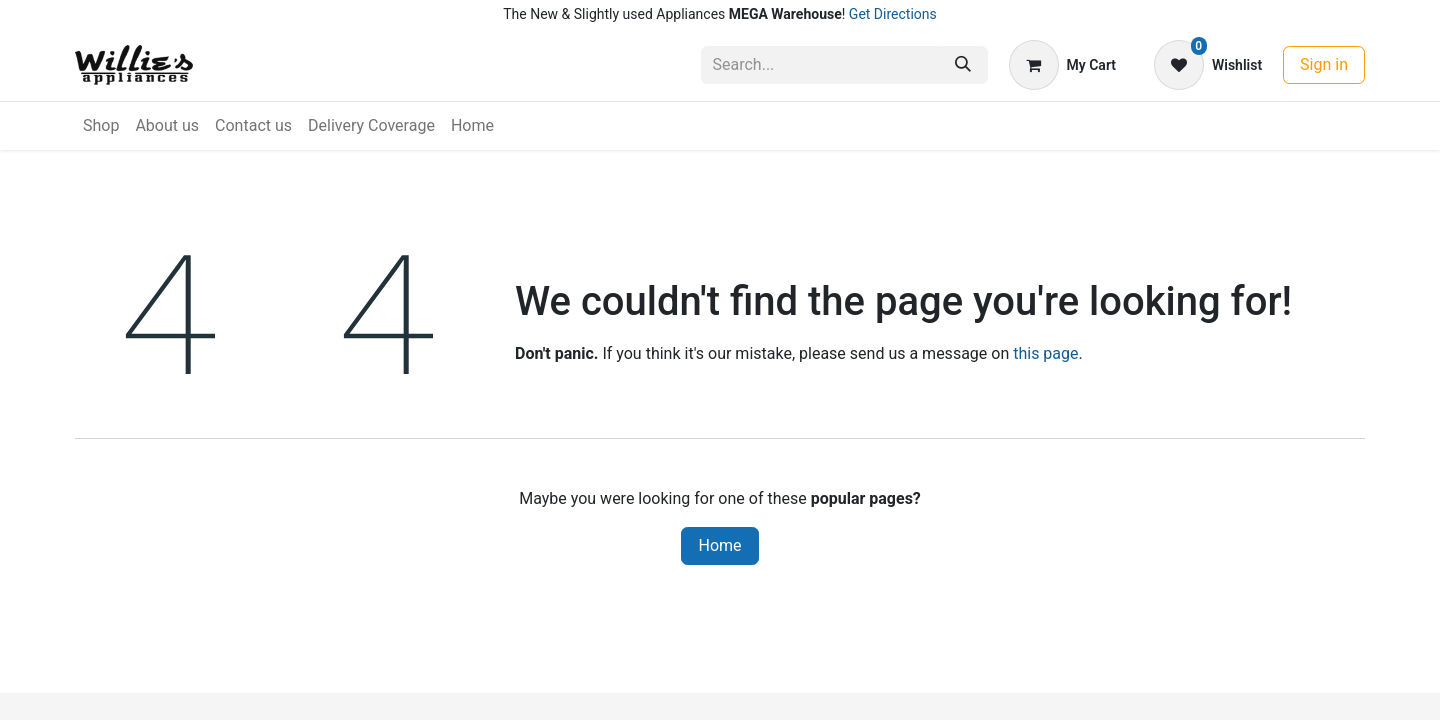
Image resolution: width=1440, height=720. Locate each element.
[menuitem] (101, 126)
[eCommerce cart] (1062, 65)
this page (1045, 353)
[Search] (963, 65)
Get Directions (893, 14)
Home (719, 545)
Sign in (1324, 64)
